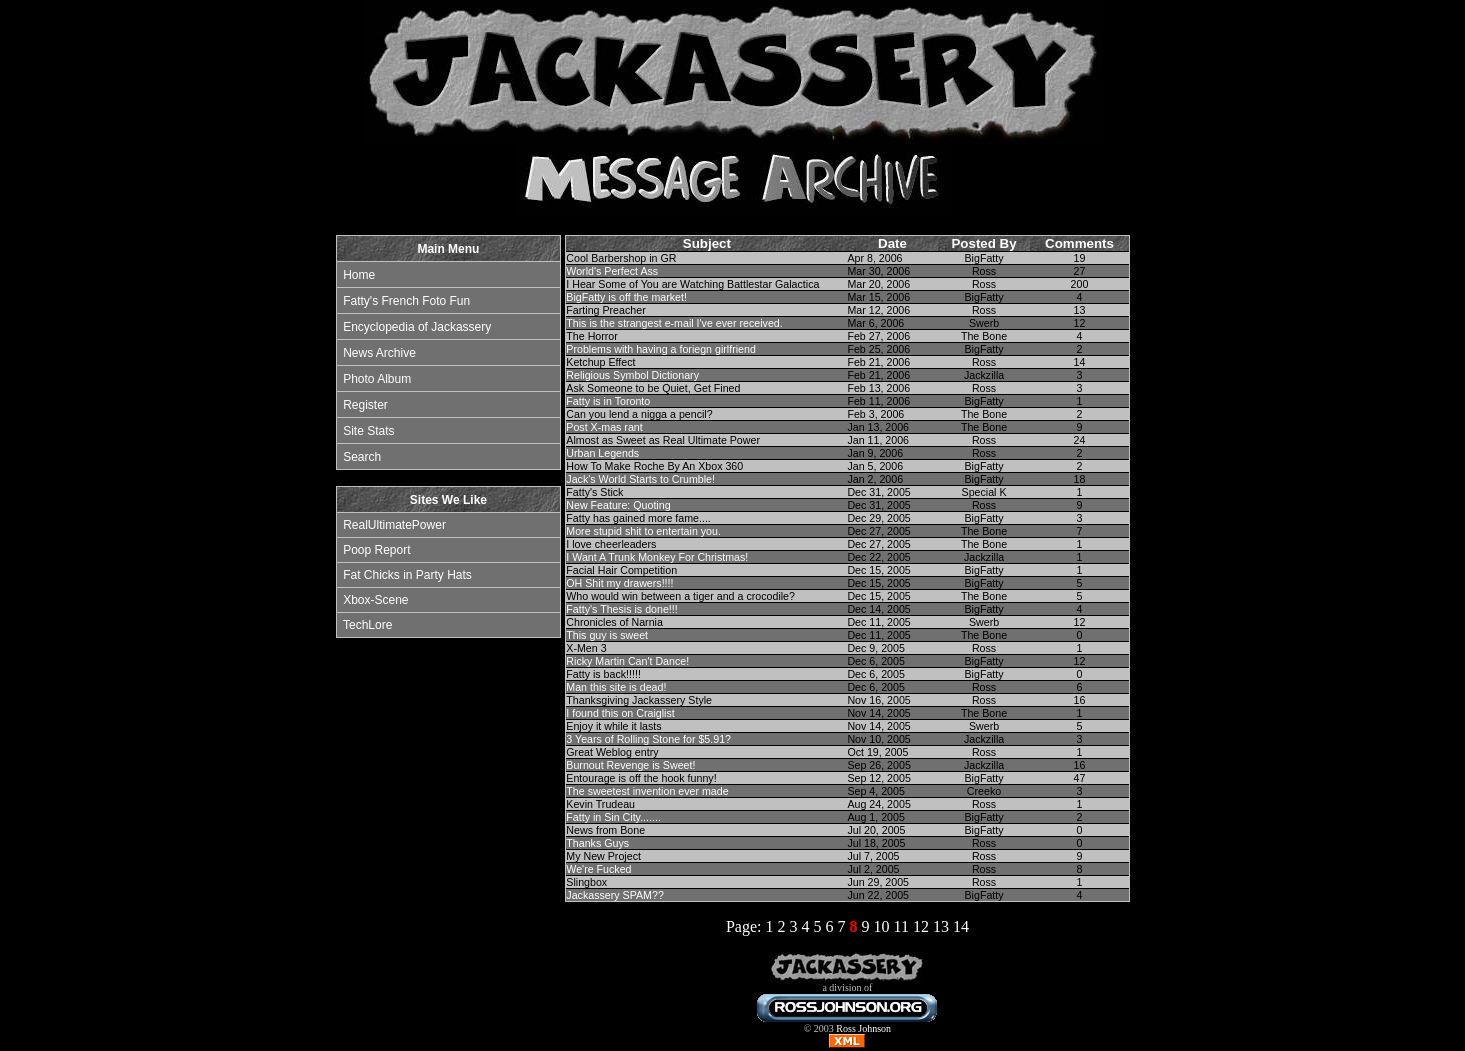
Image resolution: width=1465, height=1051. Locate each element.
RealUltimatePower (394, 525)
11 (900, 926)
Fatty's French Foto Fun (406, 301)
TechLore (367, 625)
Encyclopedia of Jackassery (417, 327)
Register (365, 405)
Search (362, 457)
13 (941, 926)
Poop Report (376, 550)
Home (359, 275)
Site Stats (368, 431)
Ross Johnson (863, 1028)
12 (921, 926)
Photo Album (377, 379)
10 (881, 926)
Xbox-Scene (375, 600)
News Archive (379, 353)
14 (961, 926)
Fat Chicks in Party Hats (407, 575)
